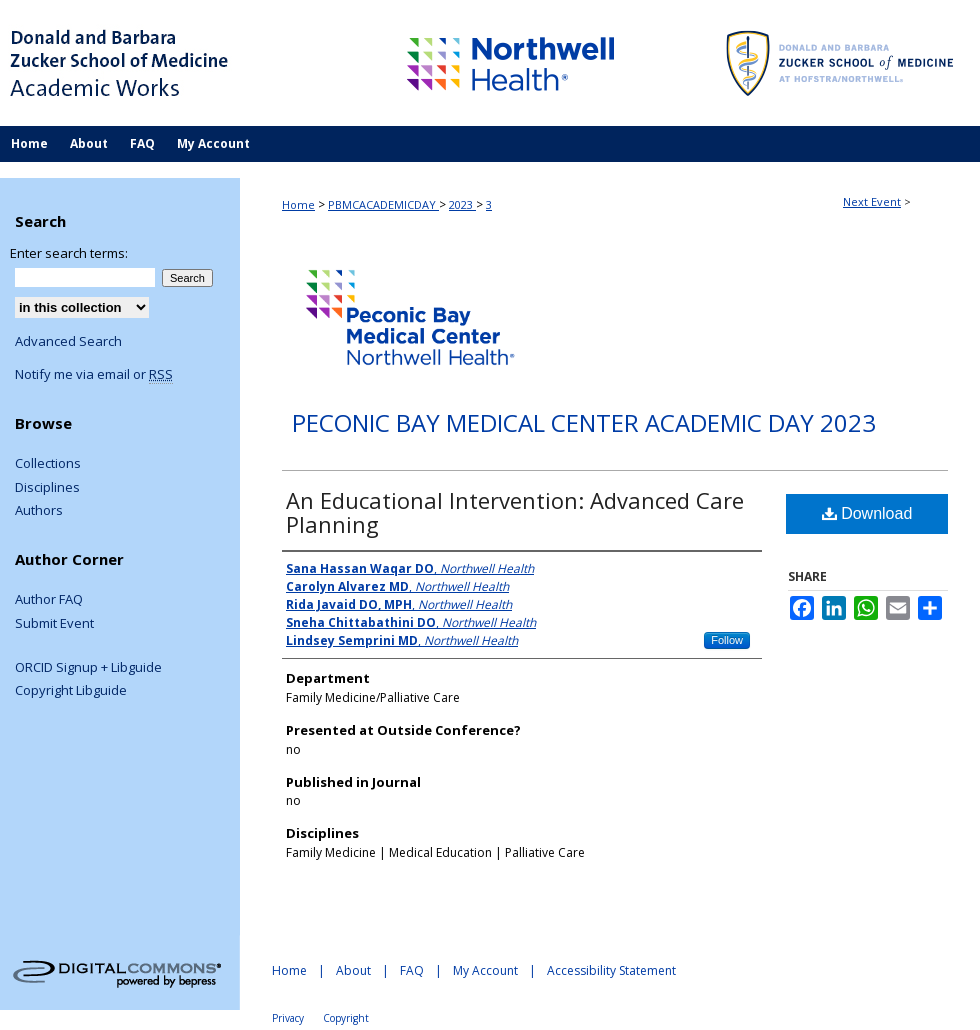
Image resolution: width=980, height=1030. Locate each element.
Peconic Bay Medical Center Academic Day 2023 (584, 423)
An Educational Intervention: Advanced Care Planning (515, 512)
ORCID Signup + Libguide (88, 668)
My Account (485, 970)
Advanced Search (68, 341)
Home (298, 204)
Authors (39, 511)
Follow (727, 640)
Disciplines (47, 488)
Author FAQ (49, 600)
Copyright (346, 1018)
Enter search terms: (69, 253)
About (353, 970)
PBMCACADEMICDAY (383, 204)
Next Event (872, 201)
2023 (462, 204)
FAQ (412, 970)
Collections (48, 464)
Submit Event (54, 624)
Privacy (288, 1018)
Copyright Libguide (71, 691)
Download (867, 513)
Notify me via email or (94, 375)
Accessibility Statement (611, 970)
